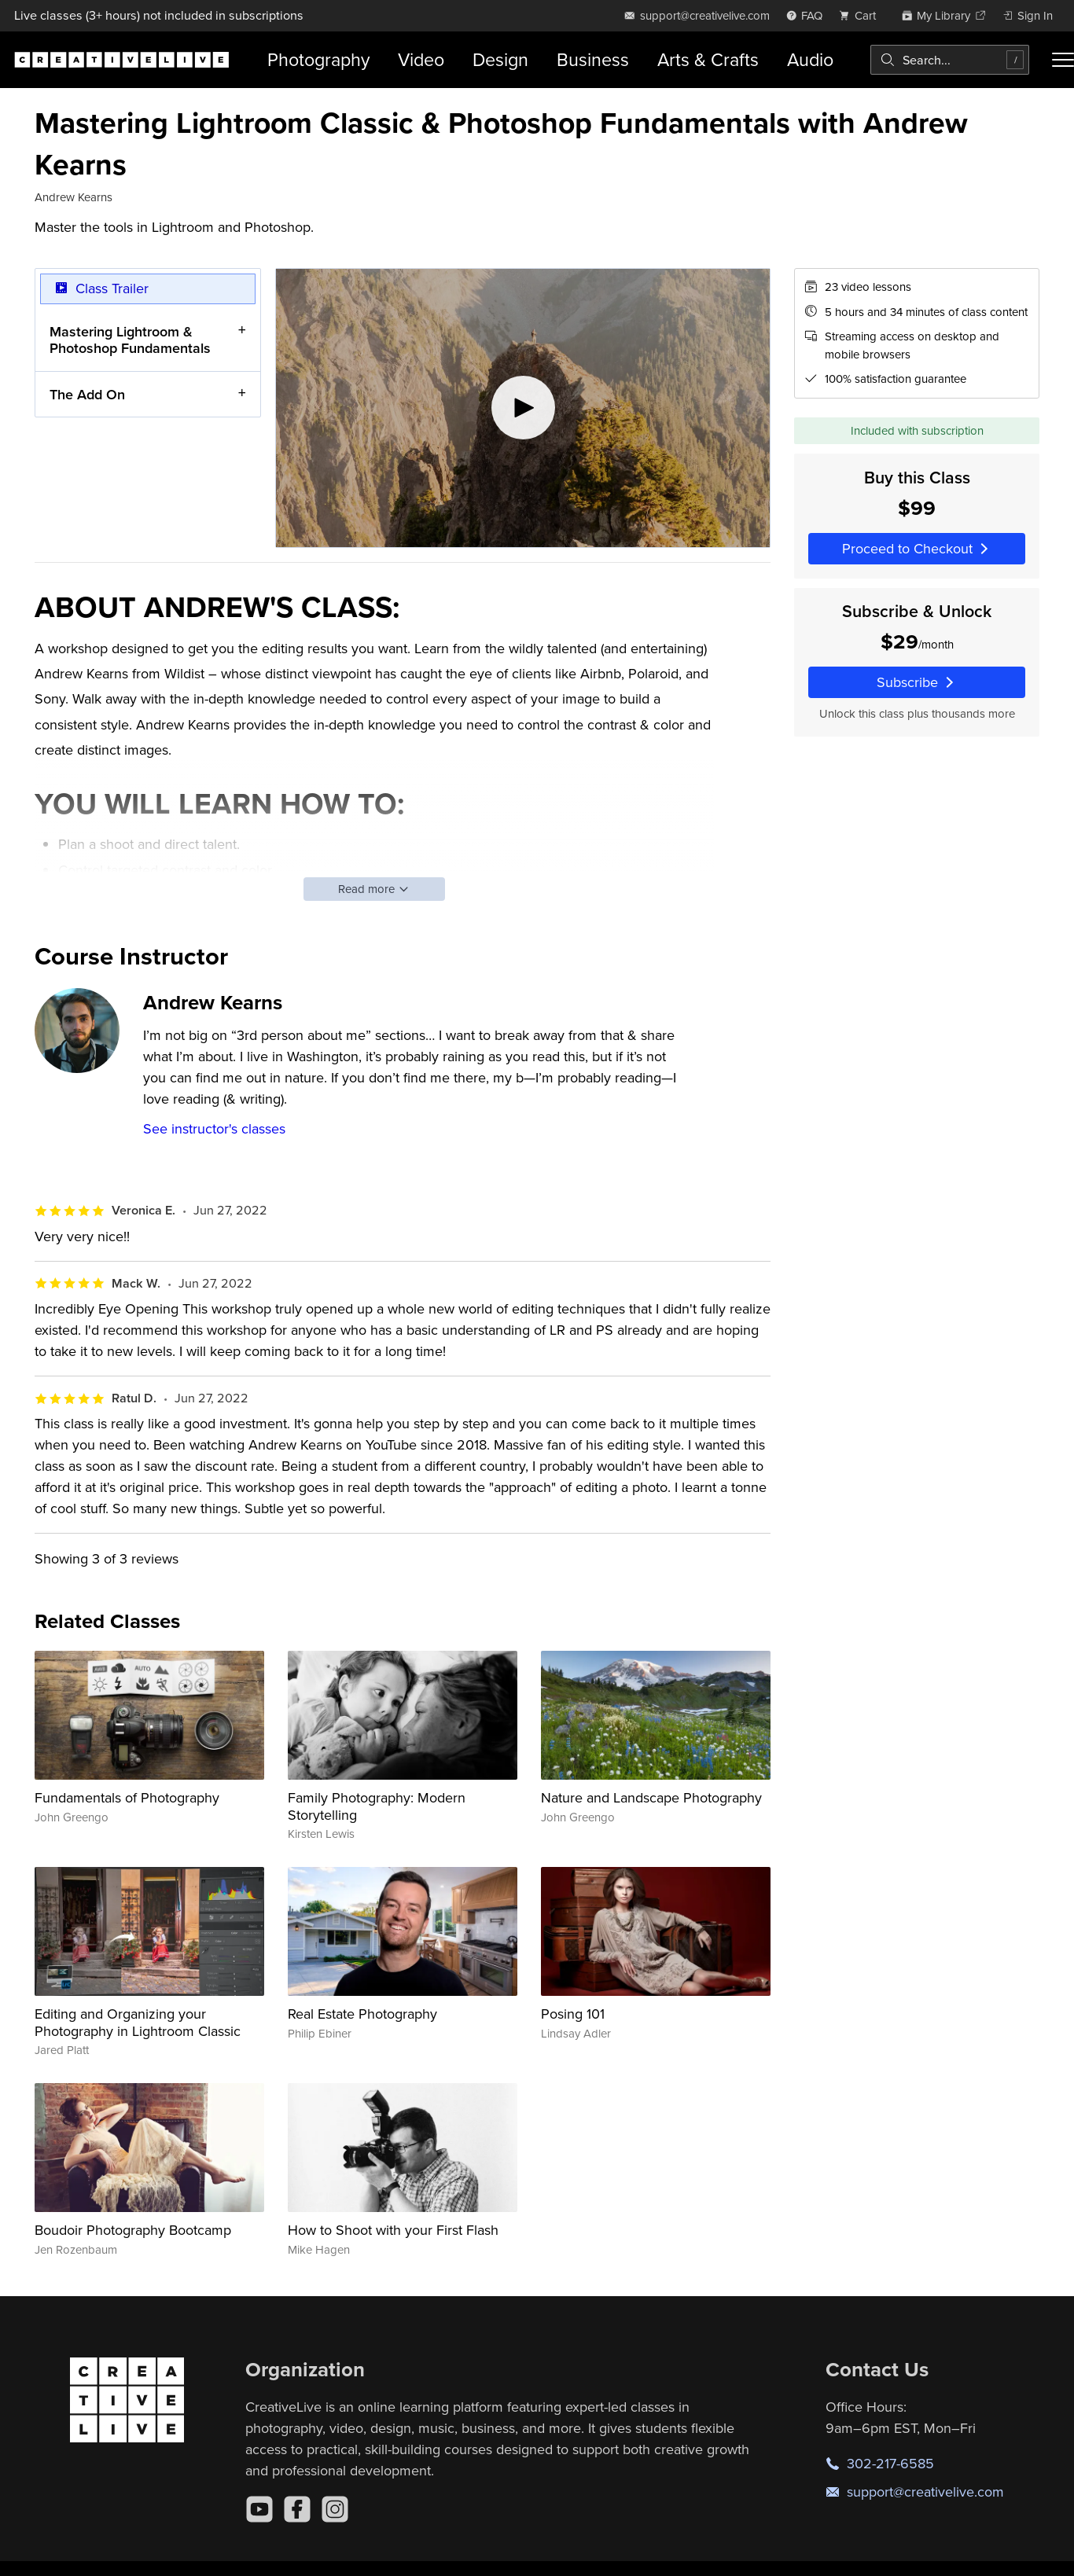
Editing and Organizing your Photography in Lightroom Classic (138, 2022)
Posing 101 (573, 2013)
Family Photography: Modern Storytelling (376, 1806)
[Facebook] (297, 2509)
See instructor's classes (214, 1128)
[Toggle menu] (1063, 60)
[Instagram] (335, 2509)
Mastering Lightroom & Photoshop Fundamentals (130, 340)
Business (593, 59)
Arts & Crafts (708, 59)
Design (500, 59)
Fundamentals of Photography (127, 1797)
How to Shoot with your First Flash (393, 2230)
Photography (318, 59)
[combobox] (949, 60)
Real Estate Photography (362, 2013)
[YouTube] (259, 2509)
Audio (810, 59)
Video (421, 59)
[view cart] (862, 15)
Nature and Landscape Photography (651, 1797)
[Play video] (523, 408)
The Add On (87, 394)
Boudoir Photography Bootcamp (133, 2230)
